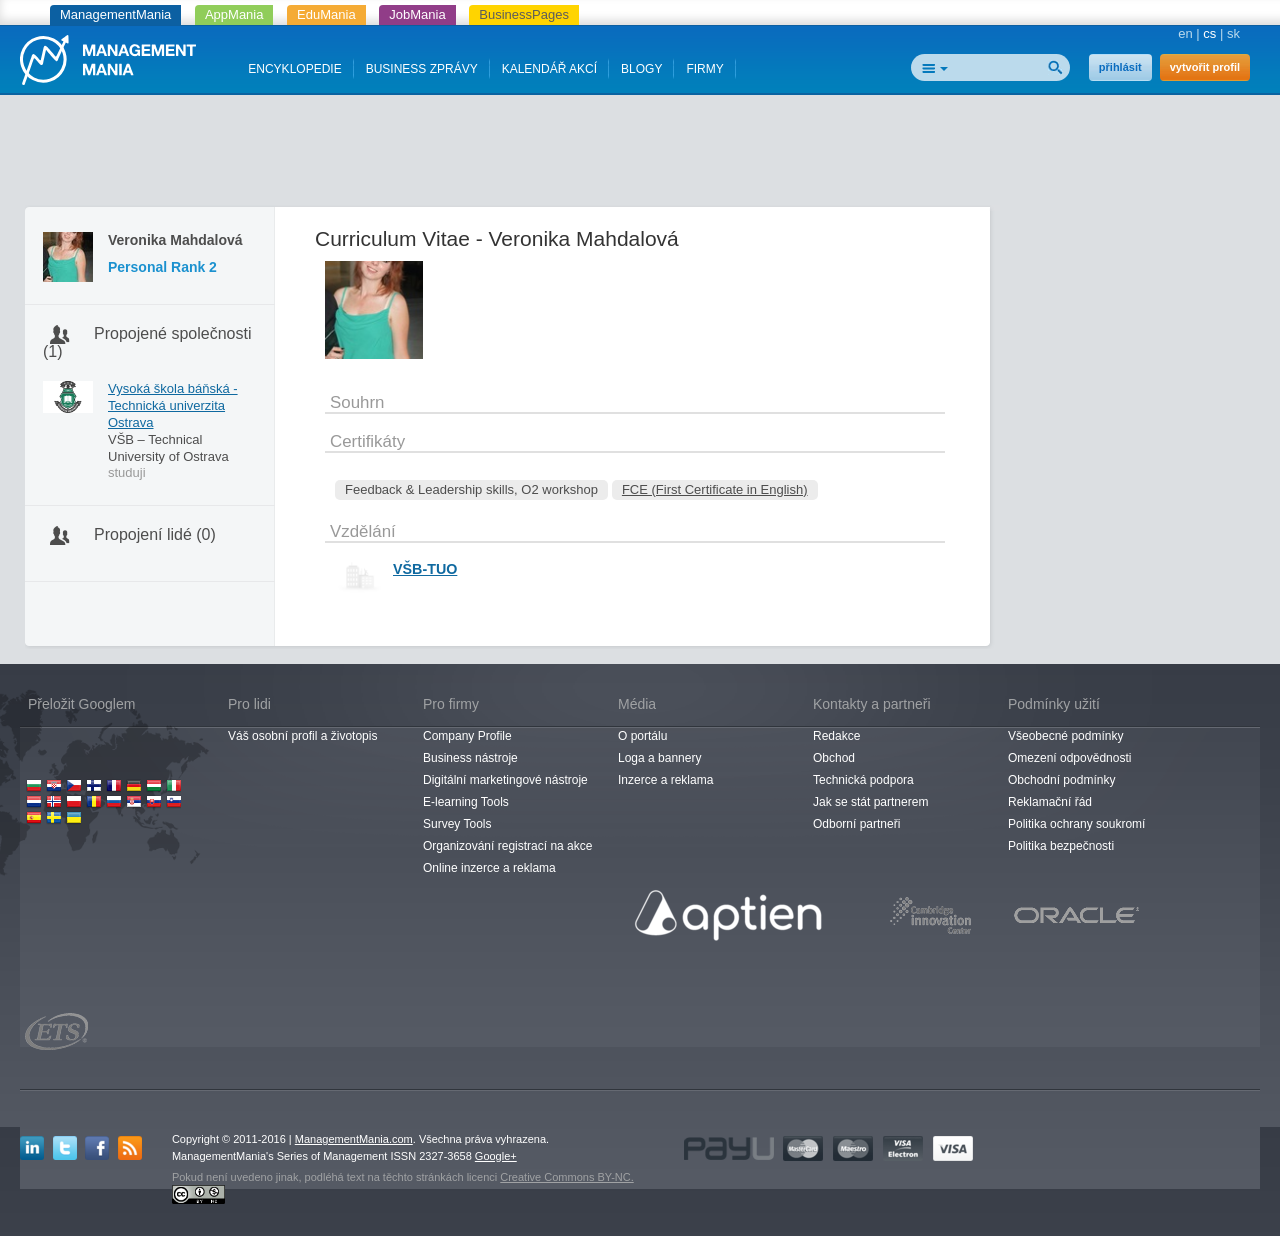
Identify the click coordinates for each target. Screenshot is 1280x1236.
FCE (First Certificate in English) (715, 489)
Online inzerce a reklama (489, 868)
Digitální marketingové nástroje (505, 780)
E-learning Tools (466, 802)
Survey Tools (457, 824)
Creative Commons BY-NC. (566, 1177)
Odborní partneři (856, 824)
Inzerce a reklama (665, 780)
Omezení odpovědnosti (1069, 758)
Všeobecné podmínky (1065, 736)
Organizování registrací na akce (507, 846)
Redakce (836, 736)
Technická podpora (863, 780)
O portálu (642, 736)
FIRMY (704, 69)
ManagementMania (115, 14)
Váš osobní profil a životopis (302, 736)
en (1185, 33)
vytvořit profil (1205, 67)
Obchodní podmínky (1061, 780)
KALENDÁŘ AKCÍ (549, 69)
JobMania (417, 14)
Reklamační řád (1050, 802)
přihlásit (1120, 67)
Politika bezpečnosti (1061, 846)
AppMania (234, 14)
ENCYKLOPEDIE (294, 69)
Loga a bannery (659, 758)
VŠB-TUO (425, 569)
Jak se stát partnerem (870, 802)
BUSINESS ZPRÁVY (422, 69)
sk (1233, 33)
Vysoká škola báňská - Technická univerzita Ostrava (173, 405)
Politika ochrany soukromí (1076, 824)
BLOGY (641, 69)
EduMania (326, 14)
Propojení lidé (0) (155, 534)
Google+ (496, 1156)
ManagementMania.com (354, 1139)
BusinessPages (524, 14)
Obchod (834, 758)
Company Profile (467, 736)
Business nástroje (470, 758)
